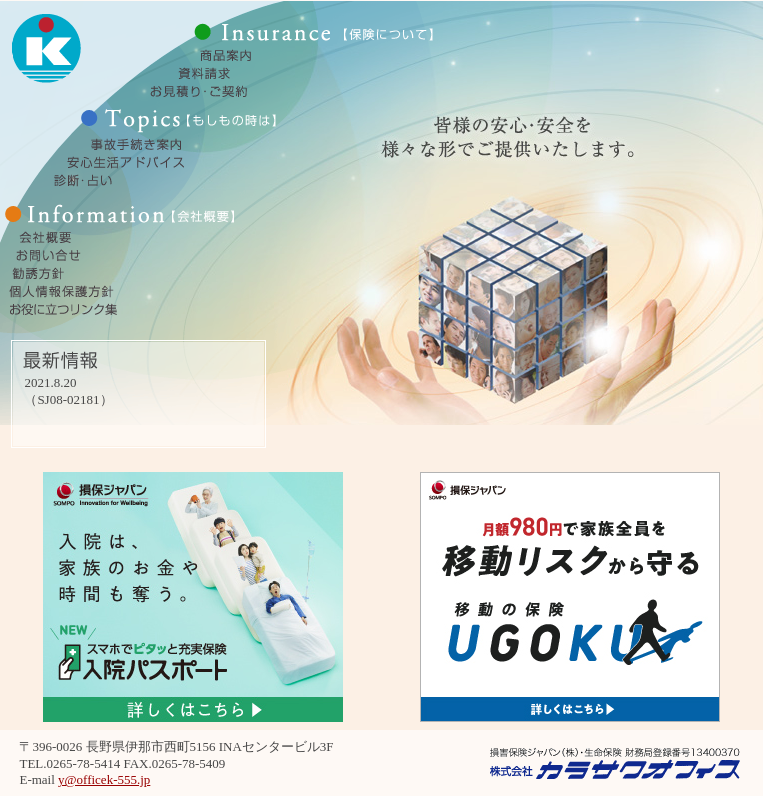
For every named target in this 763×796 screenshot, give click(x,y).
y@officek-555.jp (104, 779)
